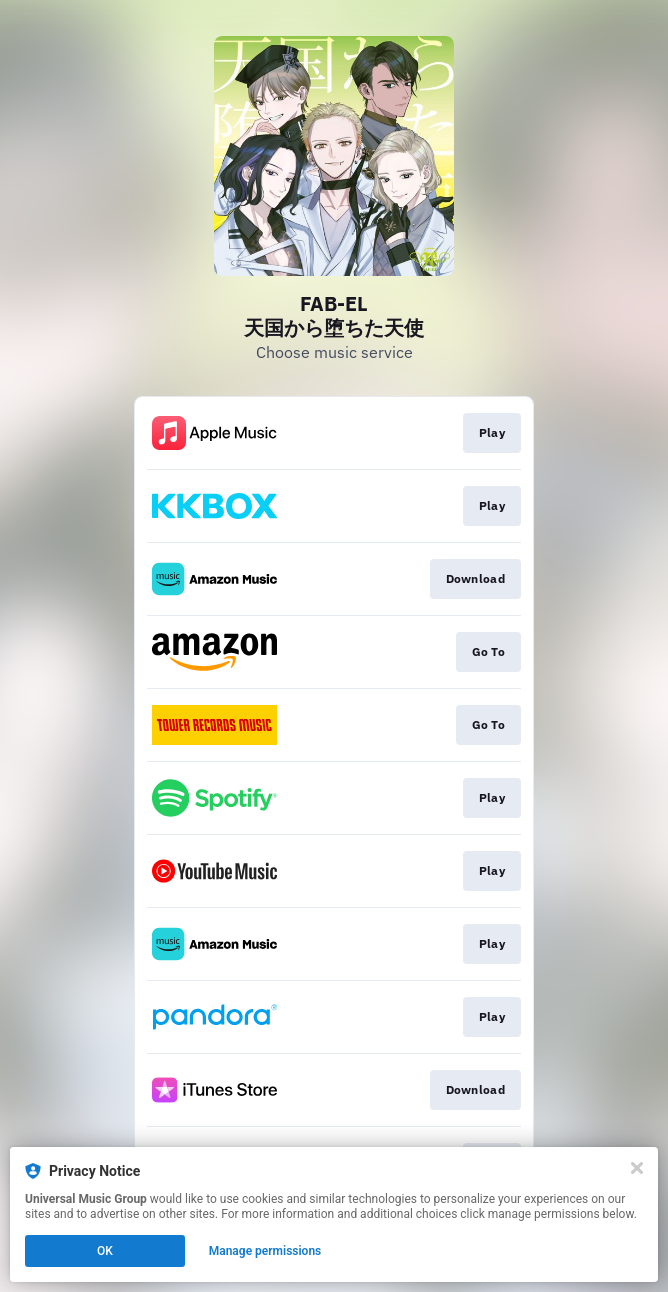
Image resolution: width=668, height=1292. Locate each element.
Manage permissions (265, 1251)
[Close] (637, 1168)
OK (105, 1251)
